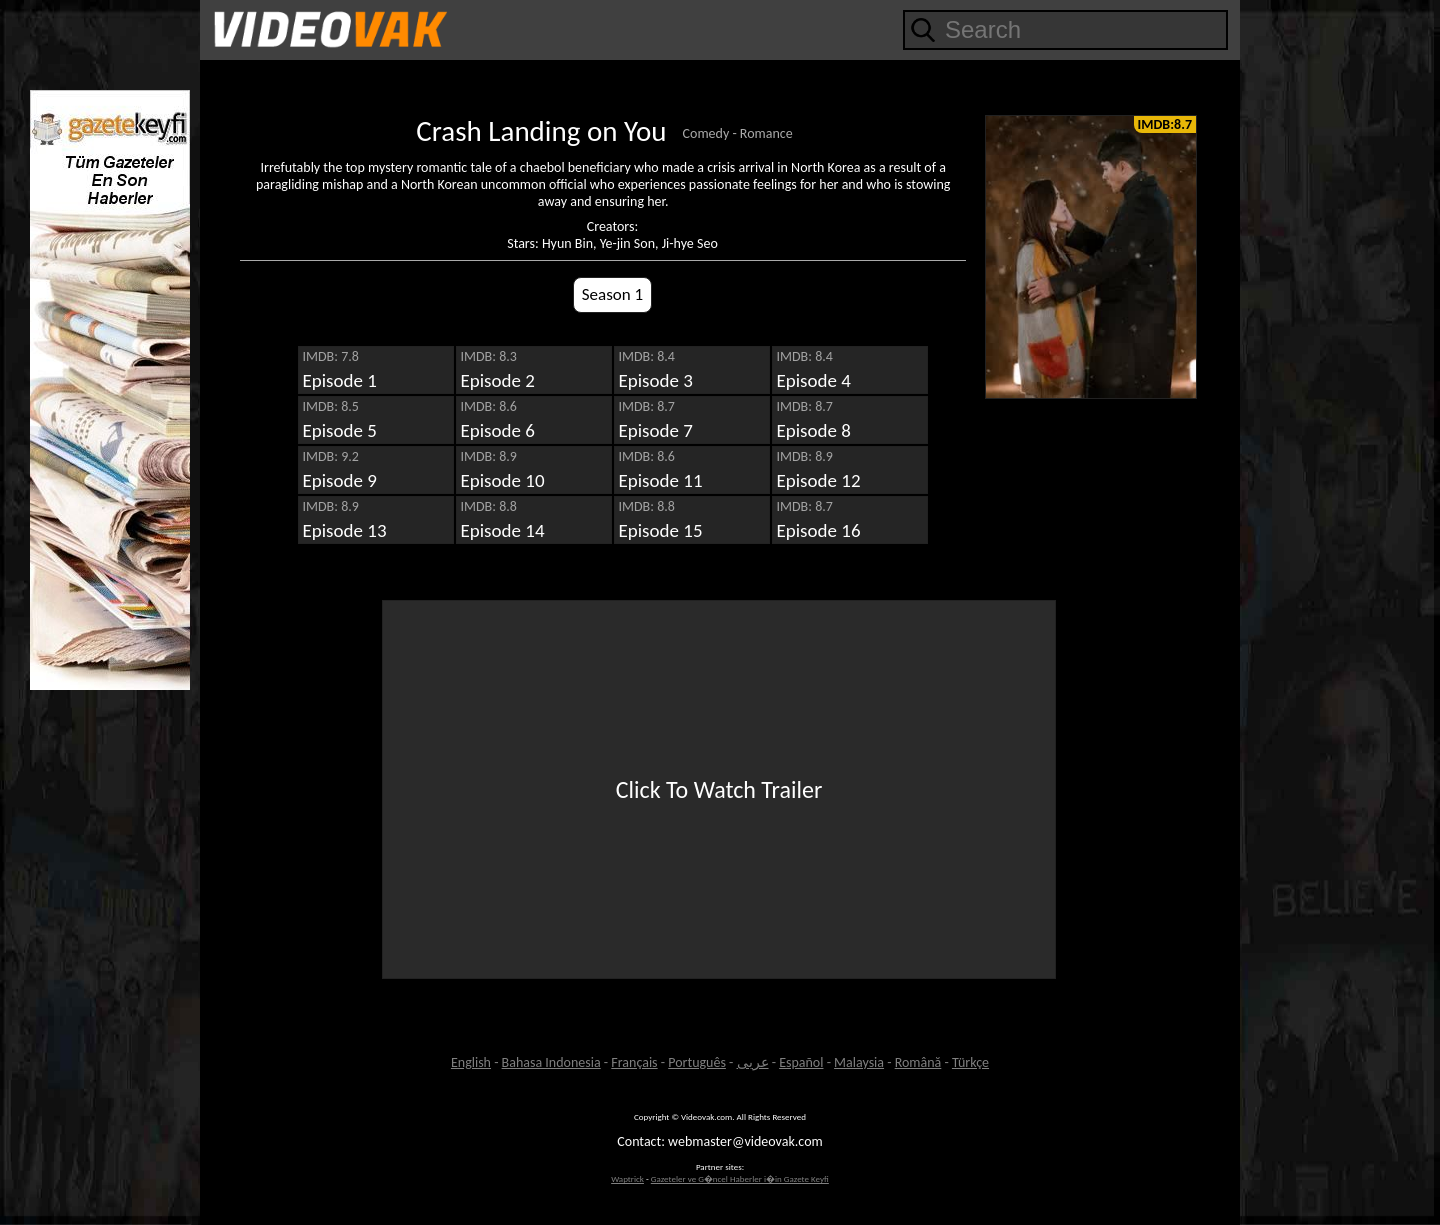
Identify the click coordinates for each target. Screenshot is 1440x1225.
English (471, 1062)
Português (697, 1062)
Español (801, 1062)
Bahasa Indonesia (551, 1062)
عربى (753, 1062)
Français (634, 1062)
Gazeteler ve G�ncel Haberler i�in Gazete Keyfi (740, 1178)
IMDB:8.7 (1165, 124)
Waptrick (627, 1178)
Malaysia (859, 1062)
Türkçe (970, 1062)
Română (918, 1062)
